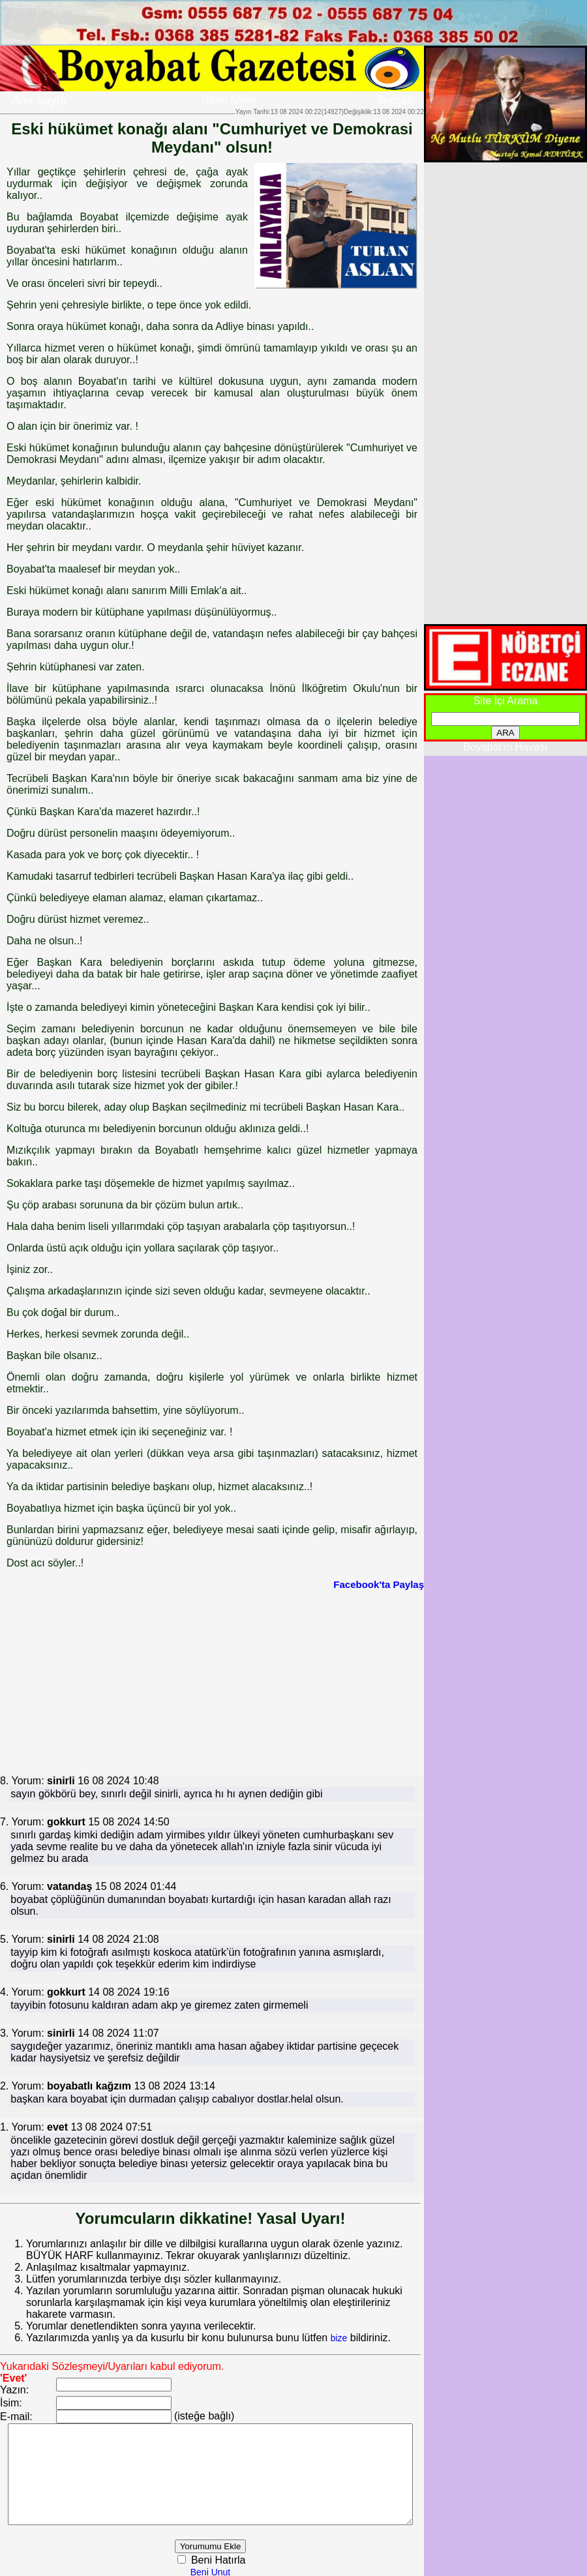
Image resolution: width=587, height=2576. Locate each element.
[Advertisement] (170, 1681)
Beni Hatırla (233, 2558)
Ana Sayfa (39, 100)
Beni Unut (227, 2570)
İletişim (396, 100)
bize (339, 2326)
